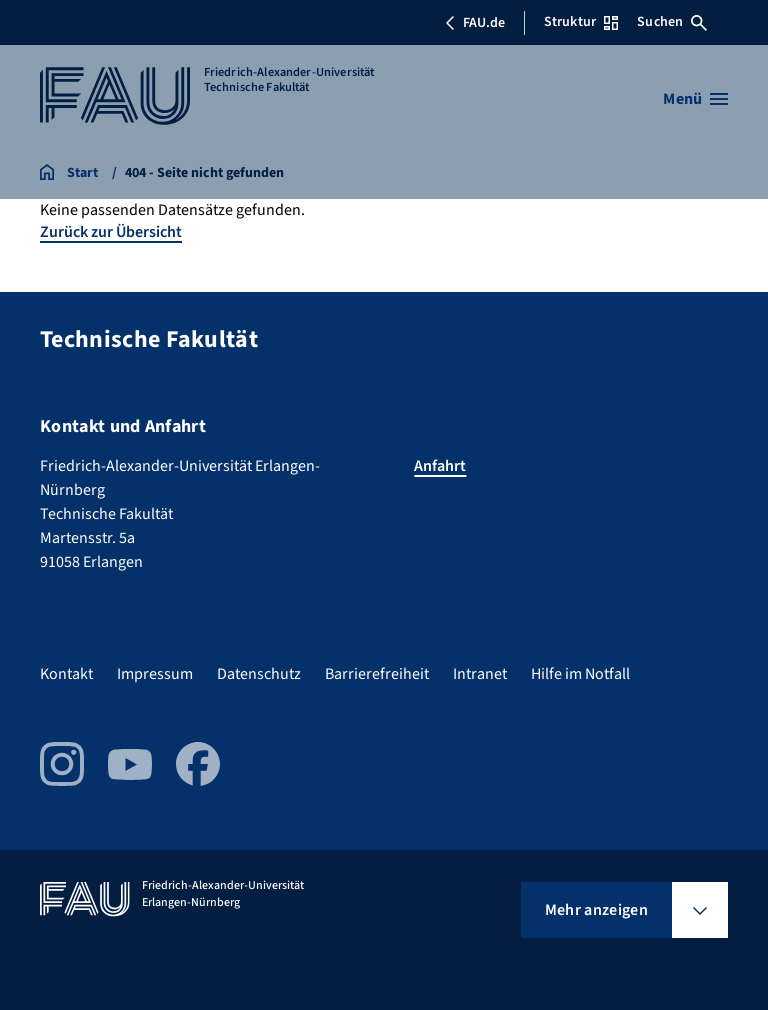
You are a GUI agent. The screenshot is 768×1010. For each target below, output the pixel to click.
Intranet (480, 674)
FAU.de (475, 23)
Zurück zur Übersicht (111, 232)
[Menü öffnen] (695, 99)
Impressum (155, 674)
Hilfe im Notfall (580, 674)
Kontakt (66, 674)
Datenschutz (259, 674)
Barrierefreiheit (377, 674)
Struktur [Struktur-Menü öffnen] (581, 22)
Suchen (672, 22)
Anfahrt (440, 466)
